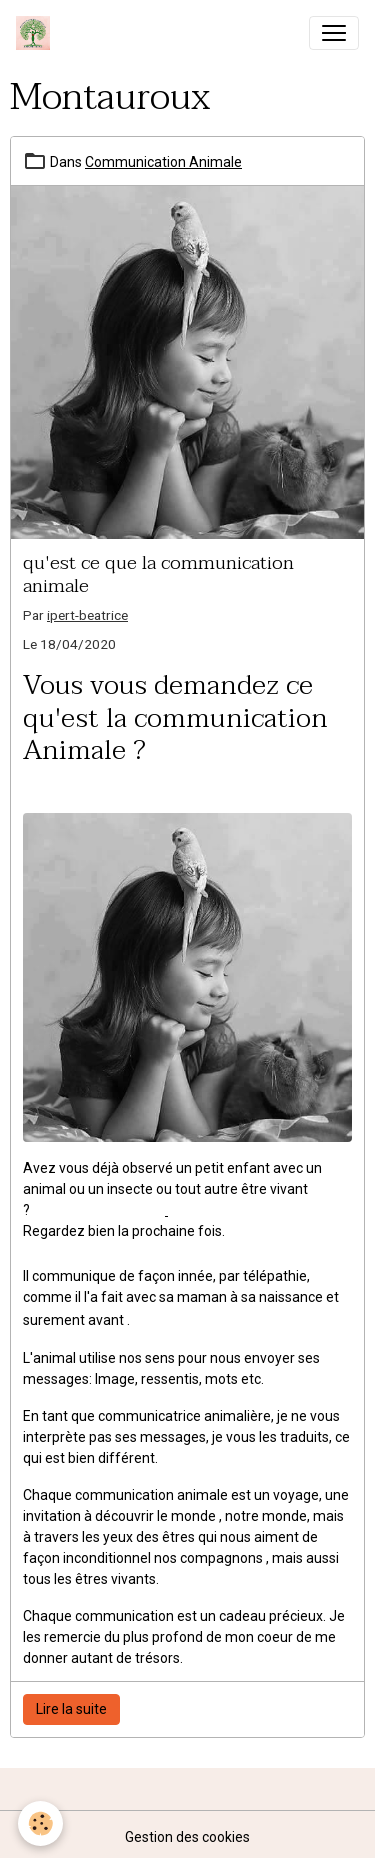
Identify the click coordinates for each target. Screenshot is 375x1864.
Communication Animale (163, 162)
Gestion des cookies (187, 1837)
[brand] (37, 33)
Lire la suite (71, 1709)
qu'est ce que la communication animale (158, 574)
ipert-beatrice (87, 615)
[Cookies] (40, 1823)
